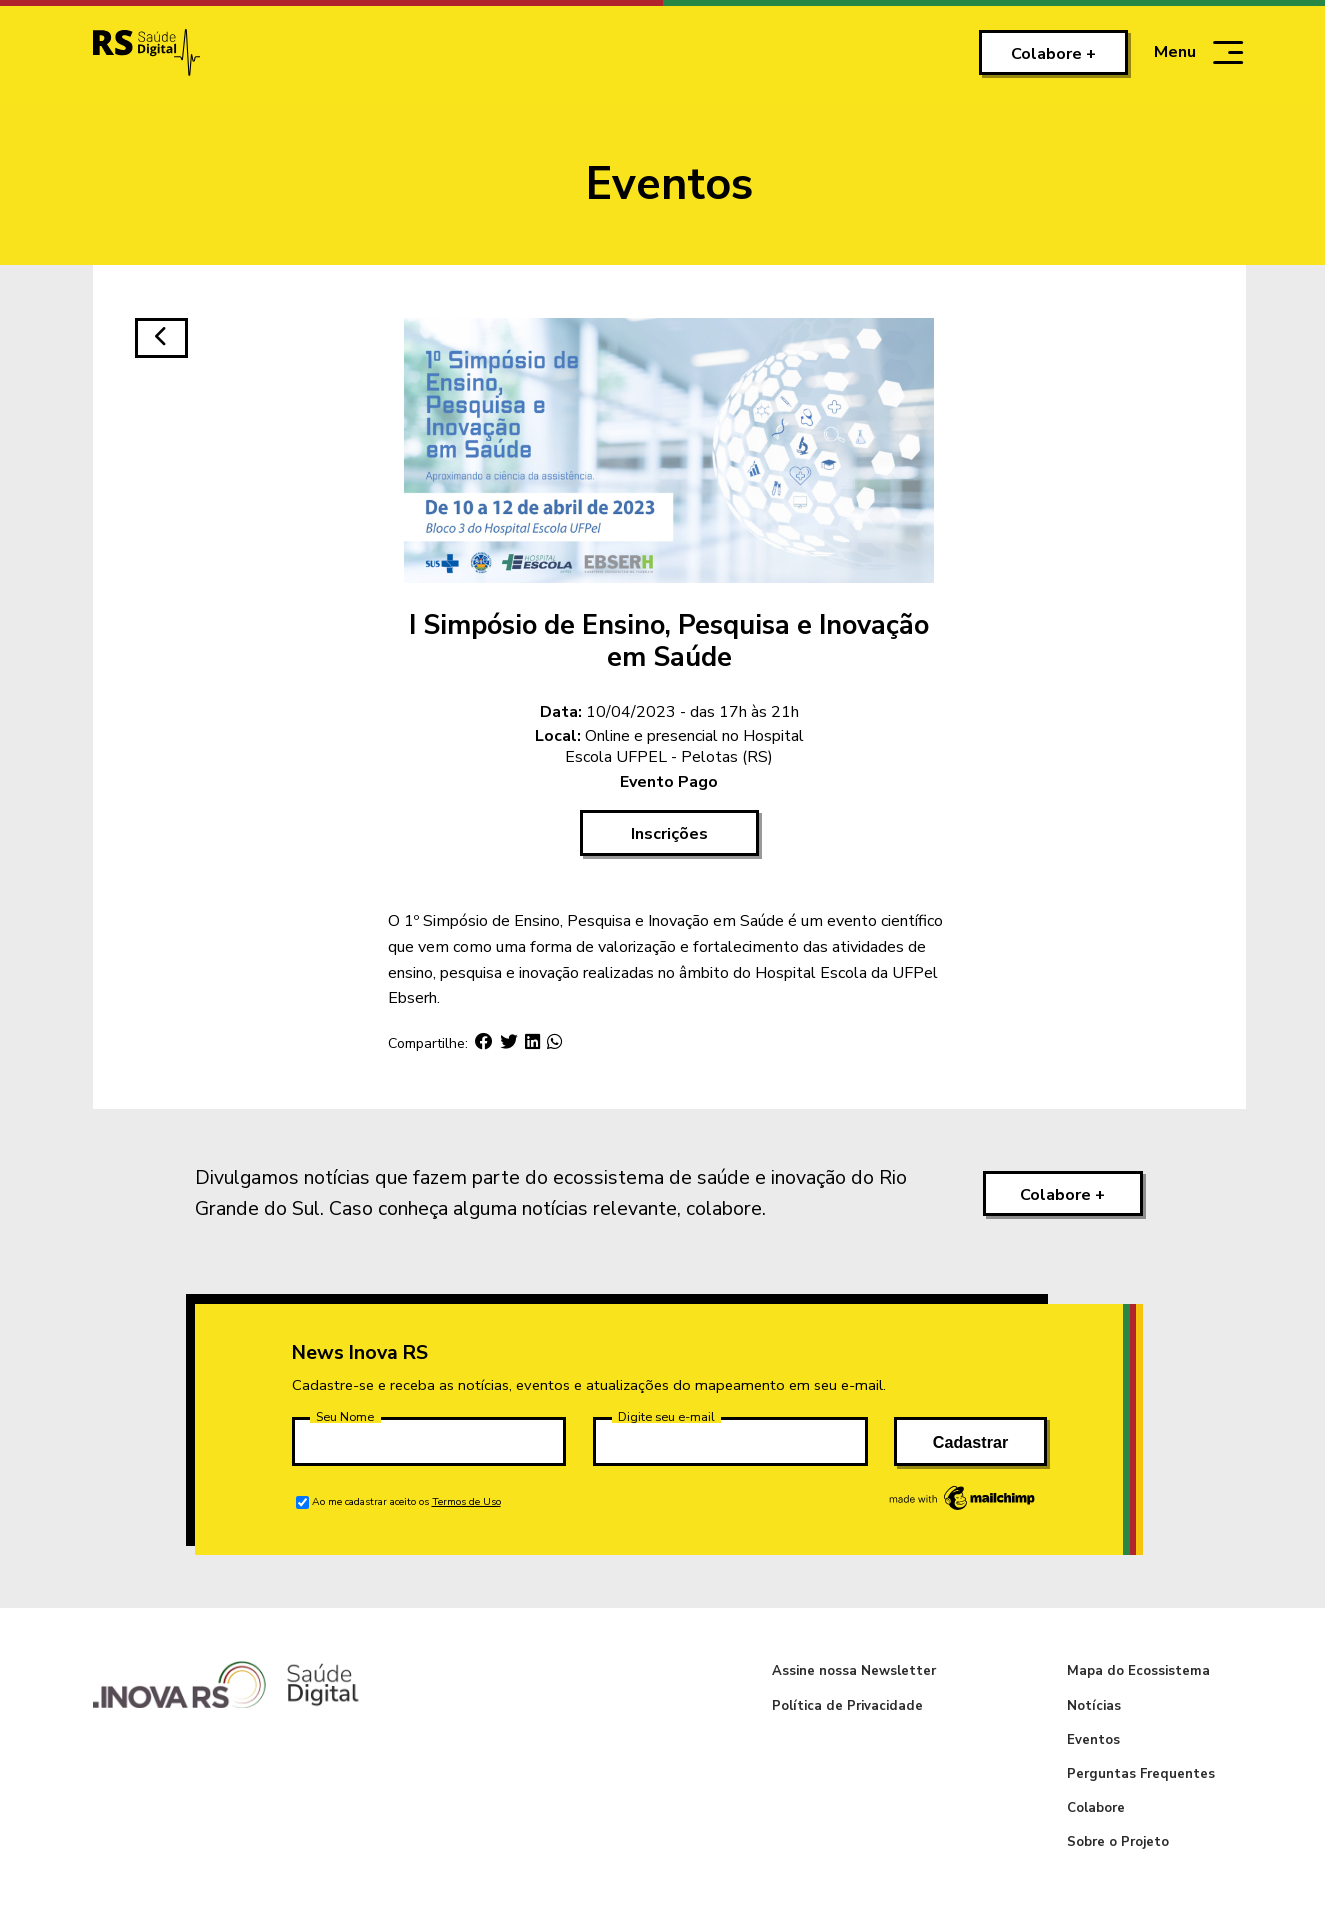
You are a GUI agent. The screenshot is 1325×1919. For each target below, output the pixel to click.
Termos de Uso (466, 1501)
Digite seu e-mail (666, 1417)
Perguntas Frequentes (1141, 1774)
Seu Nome (345, 1417)
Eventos (1093, 1740)
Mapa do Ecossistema (1138, 1671)
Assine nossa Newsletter (854, 1671)
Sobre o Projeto (1118, 1842)
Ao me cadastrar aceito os (406, 1501)
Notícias (1094, 1706)
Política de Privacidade (847, 1706)
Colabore (1096, 1808)
